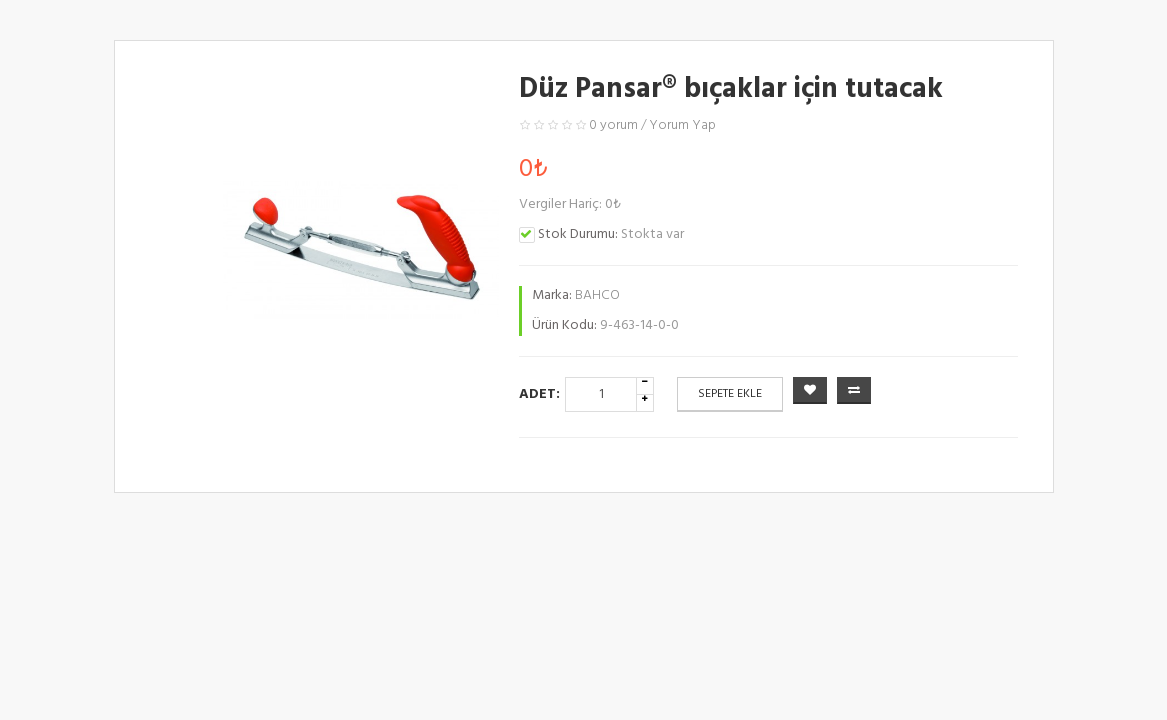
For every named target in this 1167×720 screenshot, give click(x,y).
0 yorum (613, 125)
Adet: (539, 394)
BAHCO (597, 295)
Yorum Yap (682, 125)
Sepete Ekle (730, 394)
